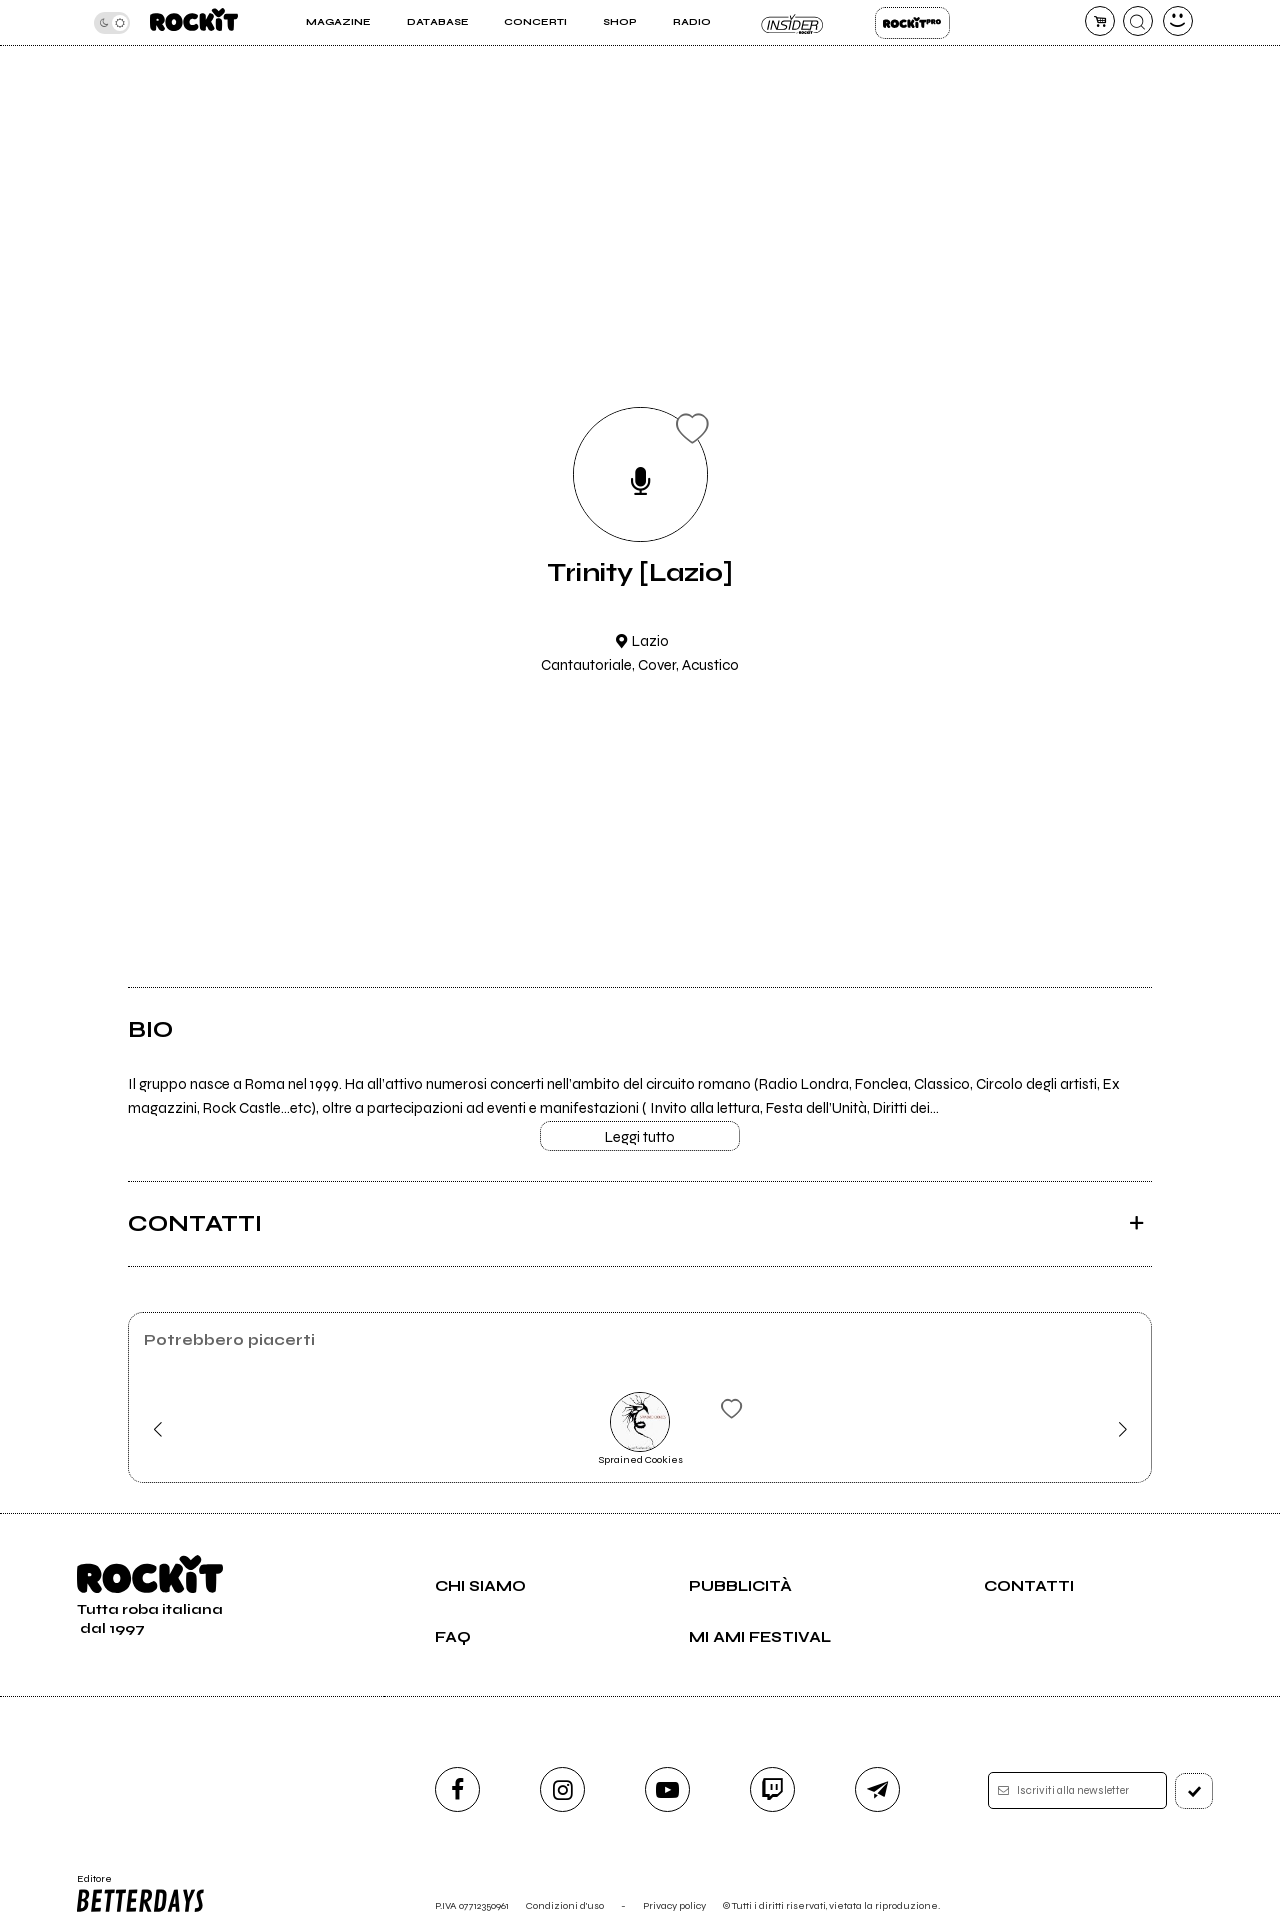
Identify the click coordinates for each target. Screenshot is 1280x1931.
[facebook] (457, 1789)
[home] (194, 22)
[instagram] (562, 1789)
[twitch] (772, 1789)
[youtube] (667, 1789)
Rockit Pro (912, 23)
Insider (792, 23)
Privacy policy (674, 1905)
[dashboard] (1178, 21)
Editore (139, 1894)
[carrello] (1100, 21)
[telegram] (877, 1789)
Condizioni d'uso (565, 1905)
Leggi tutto (640, 1137)
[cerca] (1138, 21)
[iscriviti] (1194, 1791)
